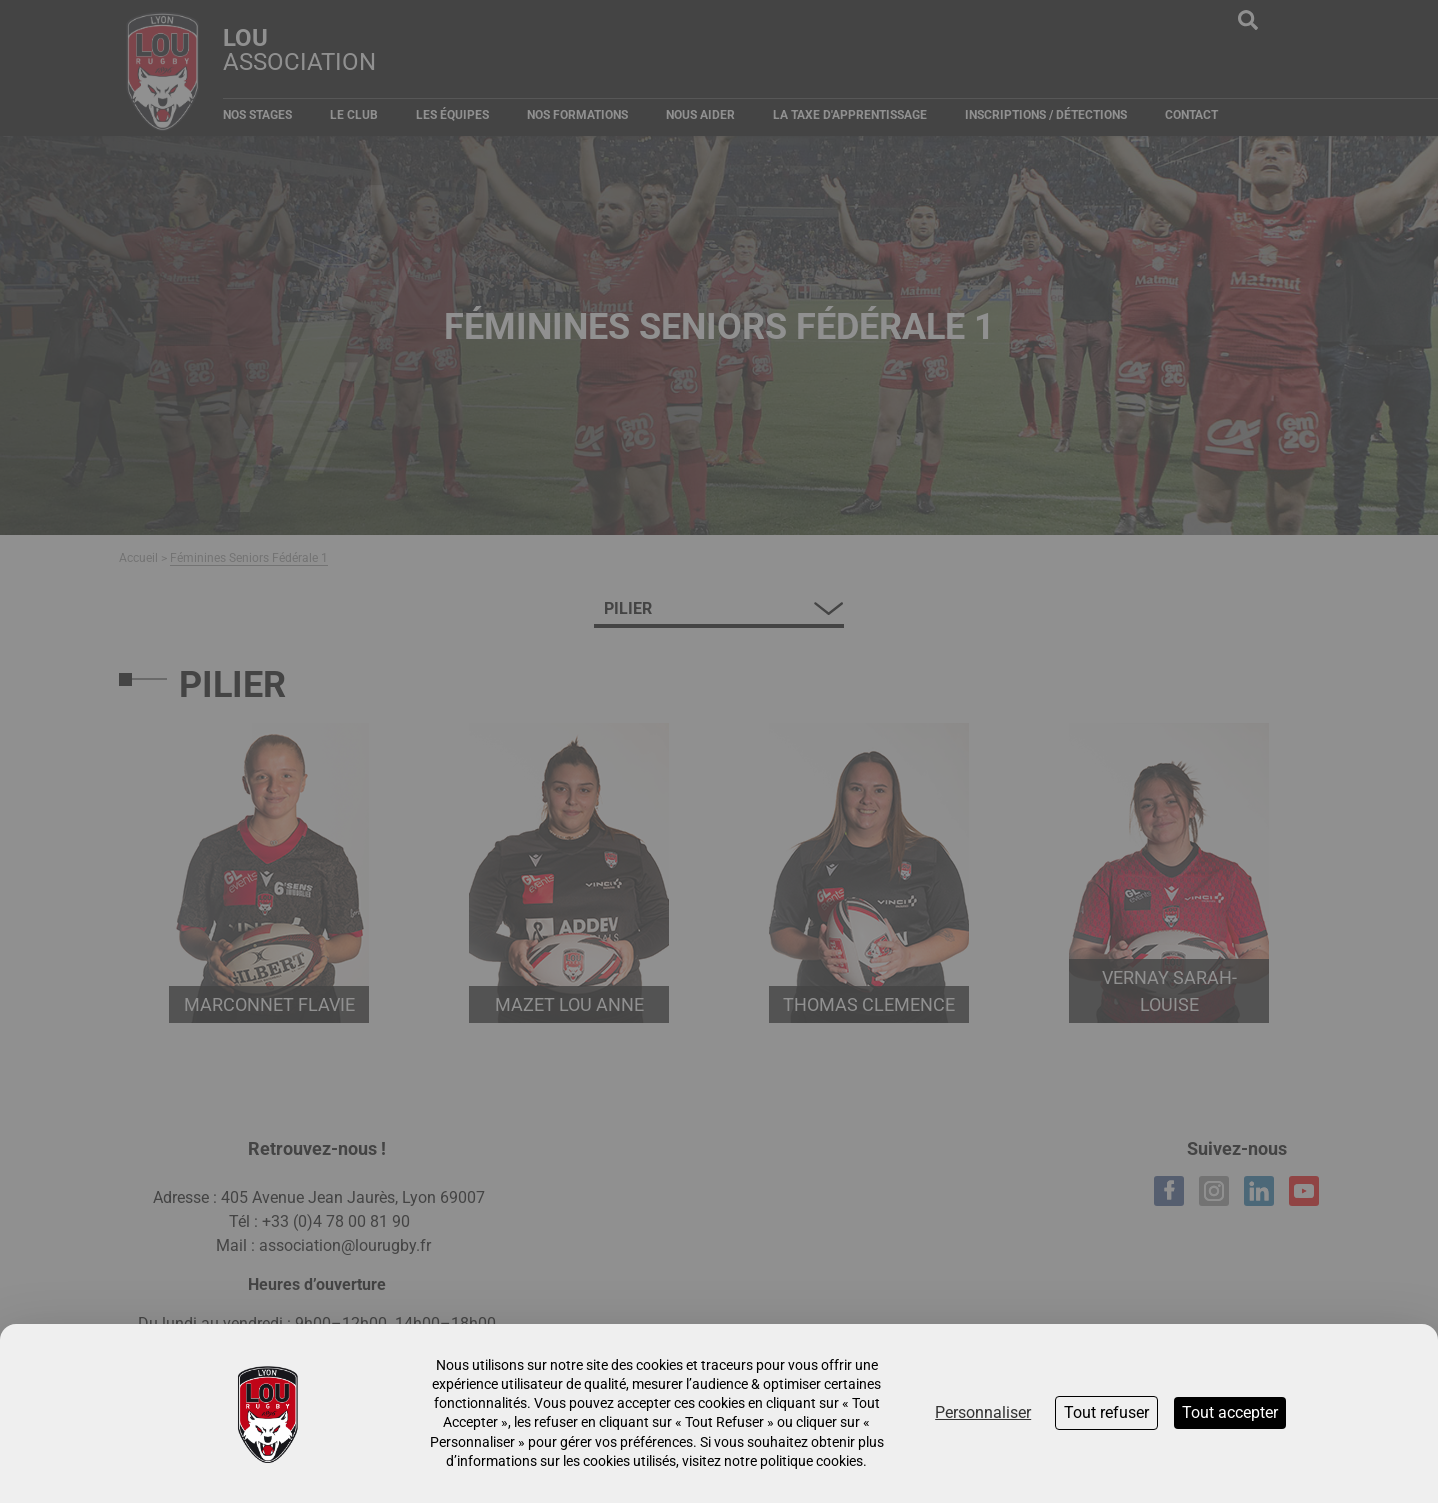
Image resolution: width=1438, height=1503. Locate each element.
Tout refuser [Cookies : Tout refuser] (1106, 1412)
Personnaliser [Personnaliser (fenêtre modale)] (983, 1412)
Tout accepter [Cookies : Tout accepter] (1230, 1412)
